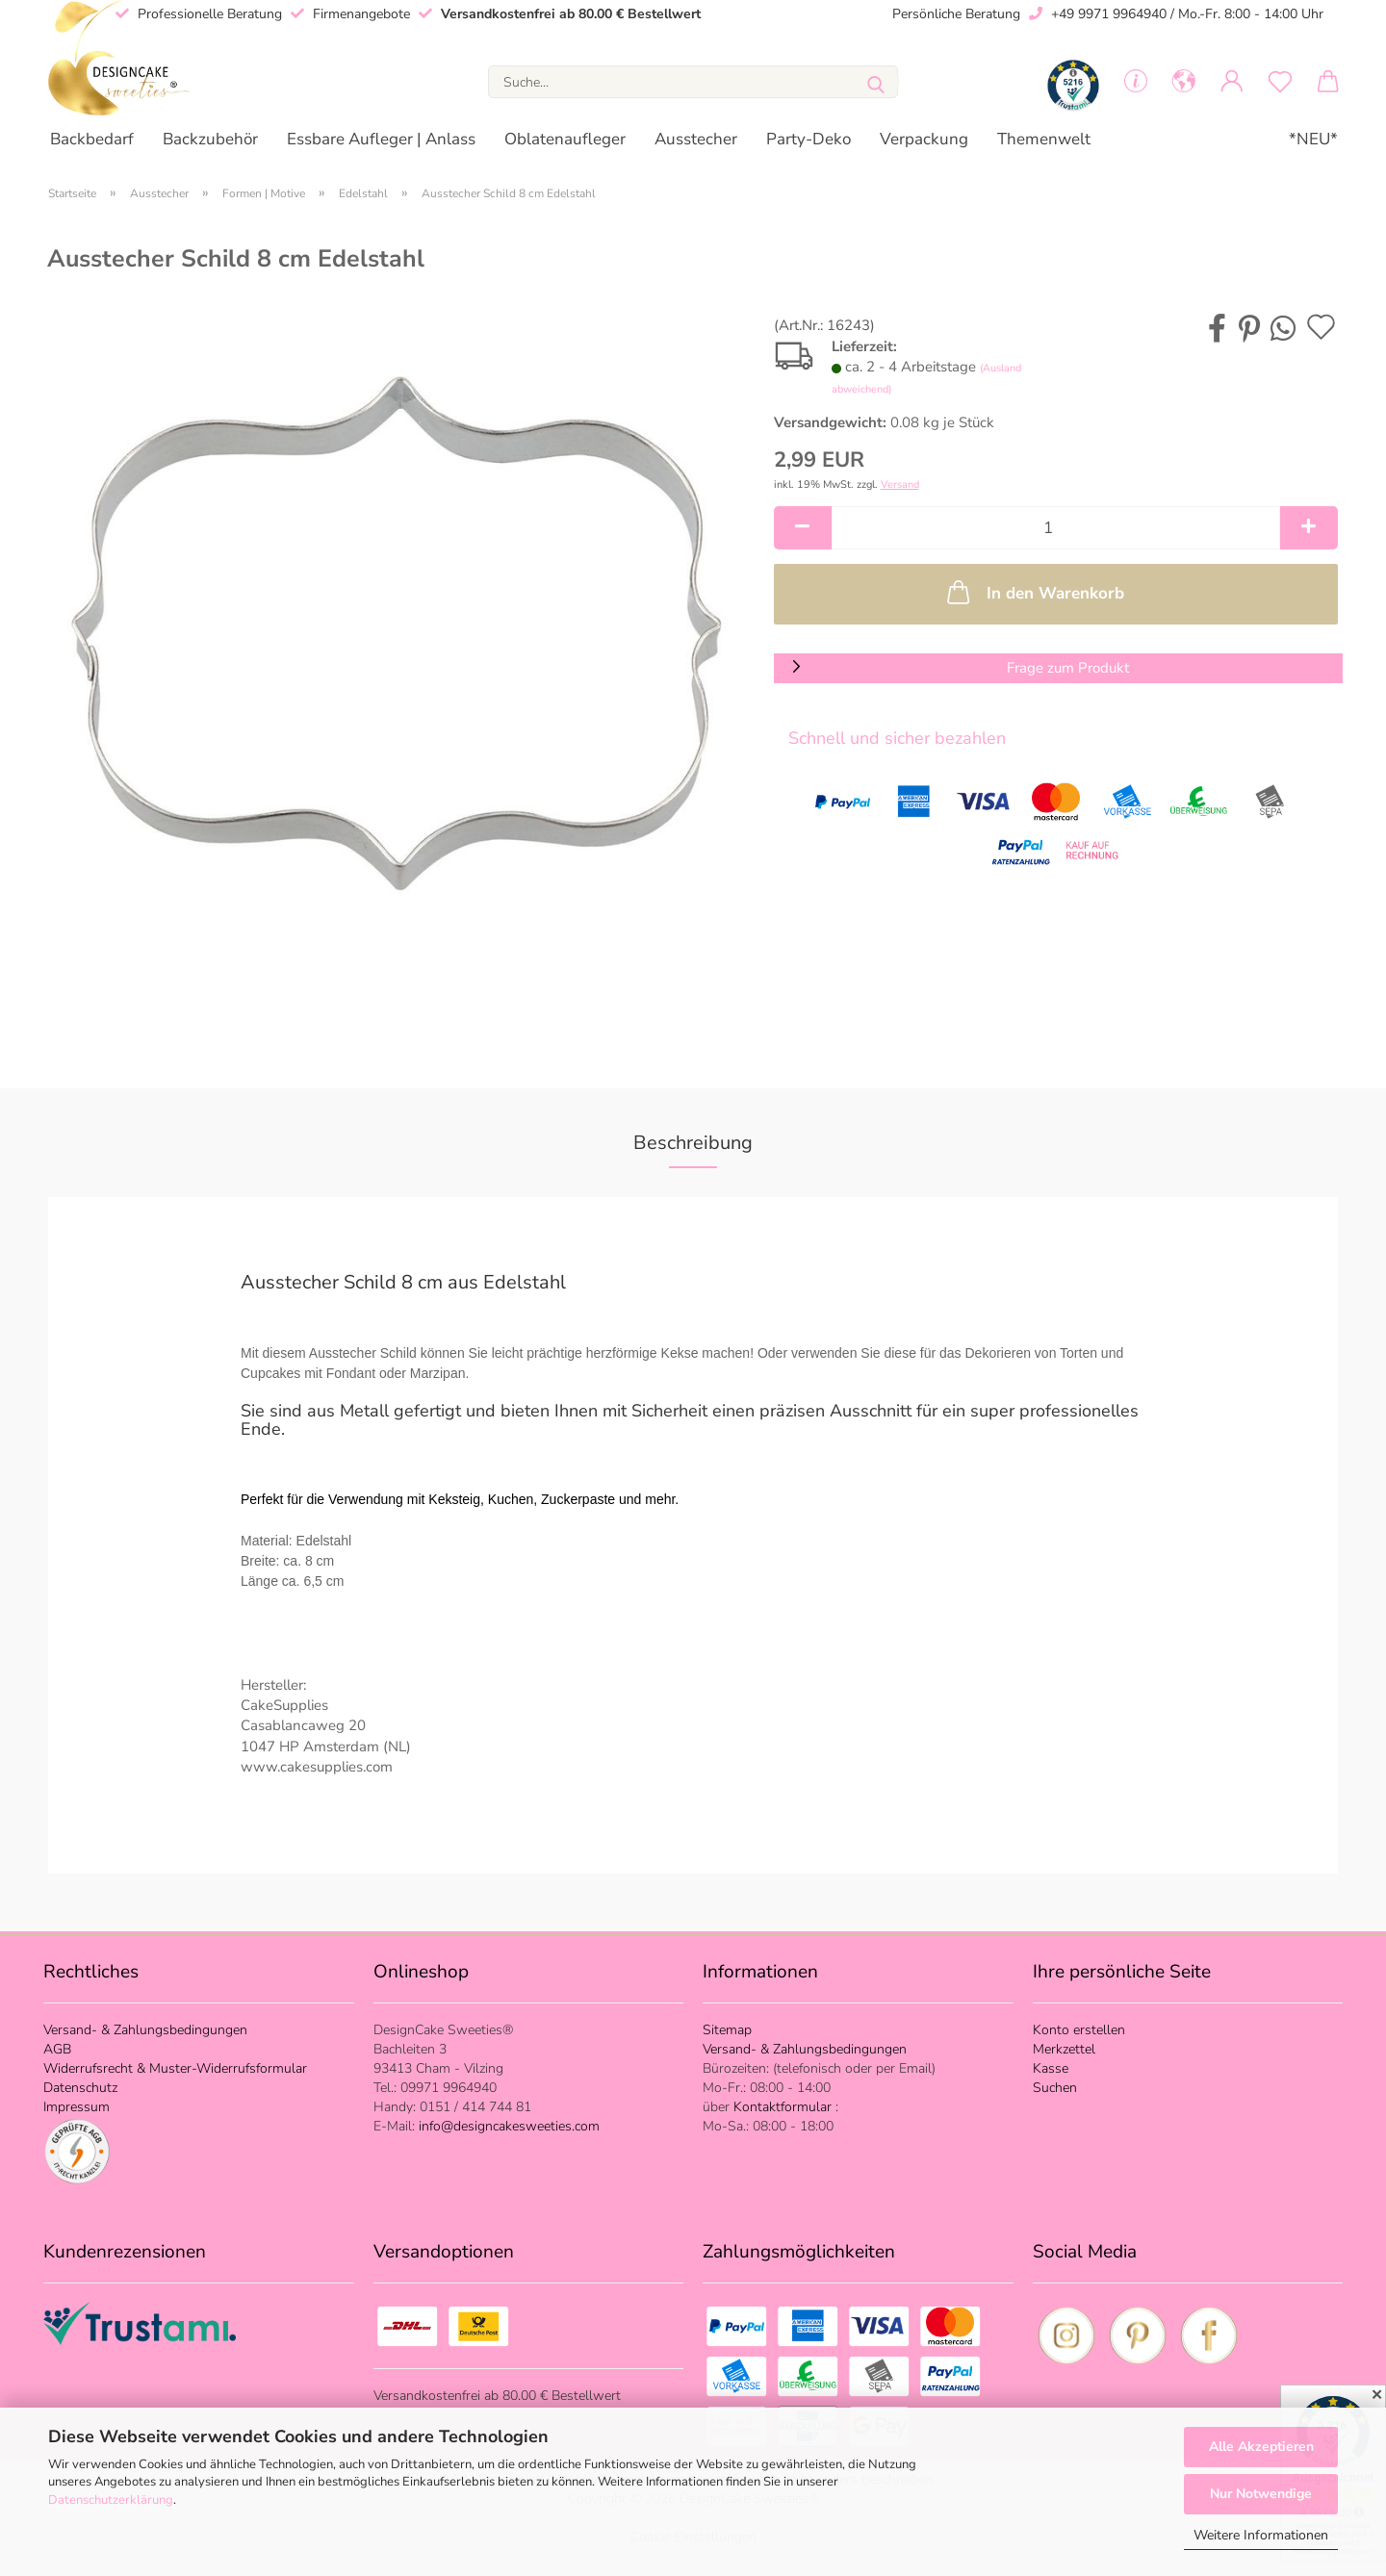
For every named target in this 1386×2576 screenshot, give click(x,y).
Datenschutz (80, 2088)
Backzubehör (210, 139)
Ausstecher (695, 139)
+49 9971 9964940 (1109, 14)
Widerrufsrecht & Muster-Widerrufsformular (175, 2068)
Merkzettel (1064, 2049)
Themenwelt (1044, 139)
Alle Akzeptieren (1261, 2446)
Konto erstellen (1079, 2030)
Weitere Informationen (1261, 2535)
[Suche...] (876, 81)
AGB (57, 2049)
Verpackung (924, 139)
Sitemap (727, 2030)
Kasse (1050, 2068)
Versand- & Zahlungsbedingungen (145, 2030)
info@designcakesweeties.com (507, 2126)
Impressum (76, 2107)
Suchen (1055, 2088)
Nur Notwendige (1261, 2494)
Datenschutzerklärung (110, 2500)
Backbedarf (92, 139)
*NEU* (1313, 139)
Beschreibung (693, 1143)
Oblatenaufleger (565, 139)
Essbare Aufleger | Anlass (381, 139)
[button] (1184, 81)
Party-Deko (808, 139)
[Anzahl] (1056, 527)
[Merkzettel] (1280, 81)
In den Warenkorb (1033, 591)
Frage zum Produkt (1068, 667)
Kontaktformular (784, 2107)
